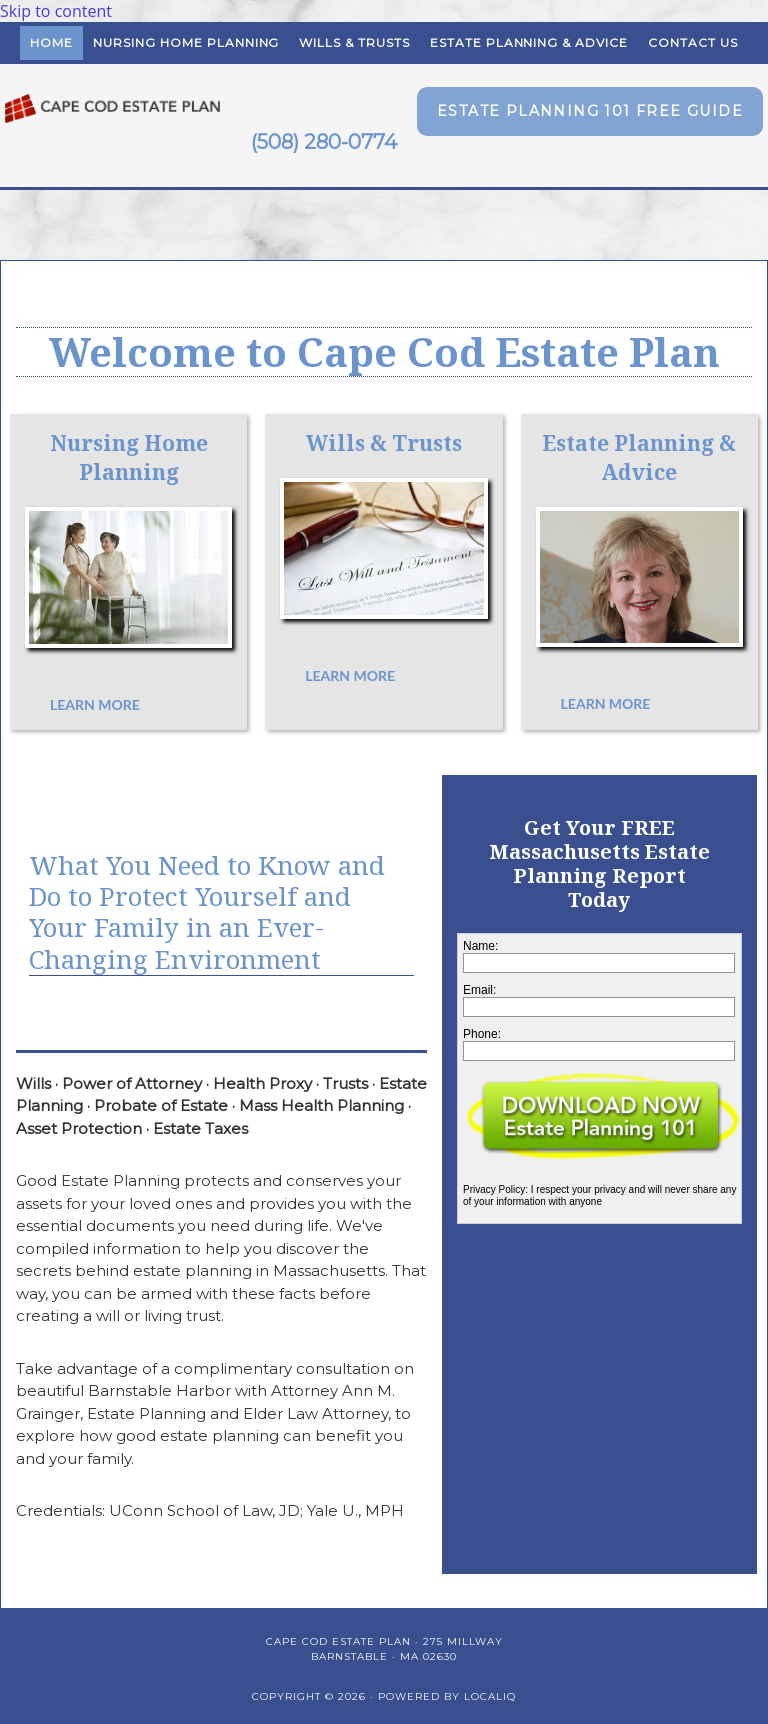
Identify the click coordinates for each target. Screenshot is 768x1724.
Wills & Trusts (354, 42)
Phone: (482, 1034)
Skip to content (56, 11)
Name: (480, 946)
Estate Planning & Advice (529, 42)
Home (51, 42)
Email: (479, 990)
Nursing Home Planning (186, 42)
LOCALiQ (490, 1696)
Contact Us (693, 42)
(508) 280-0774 (324, 142)
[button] (590, 111)
